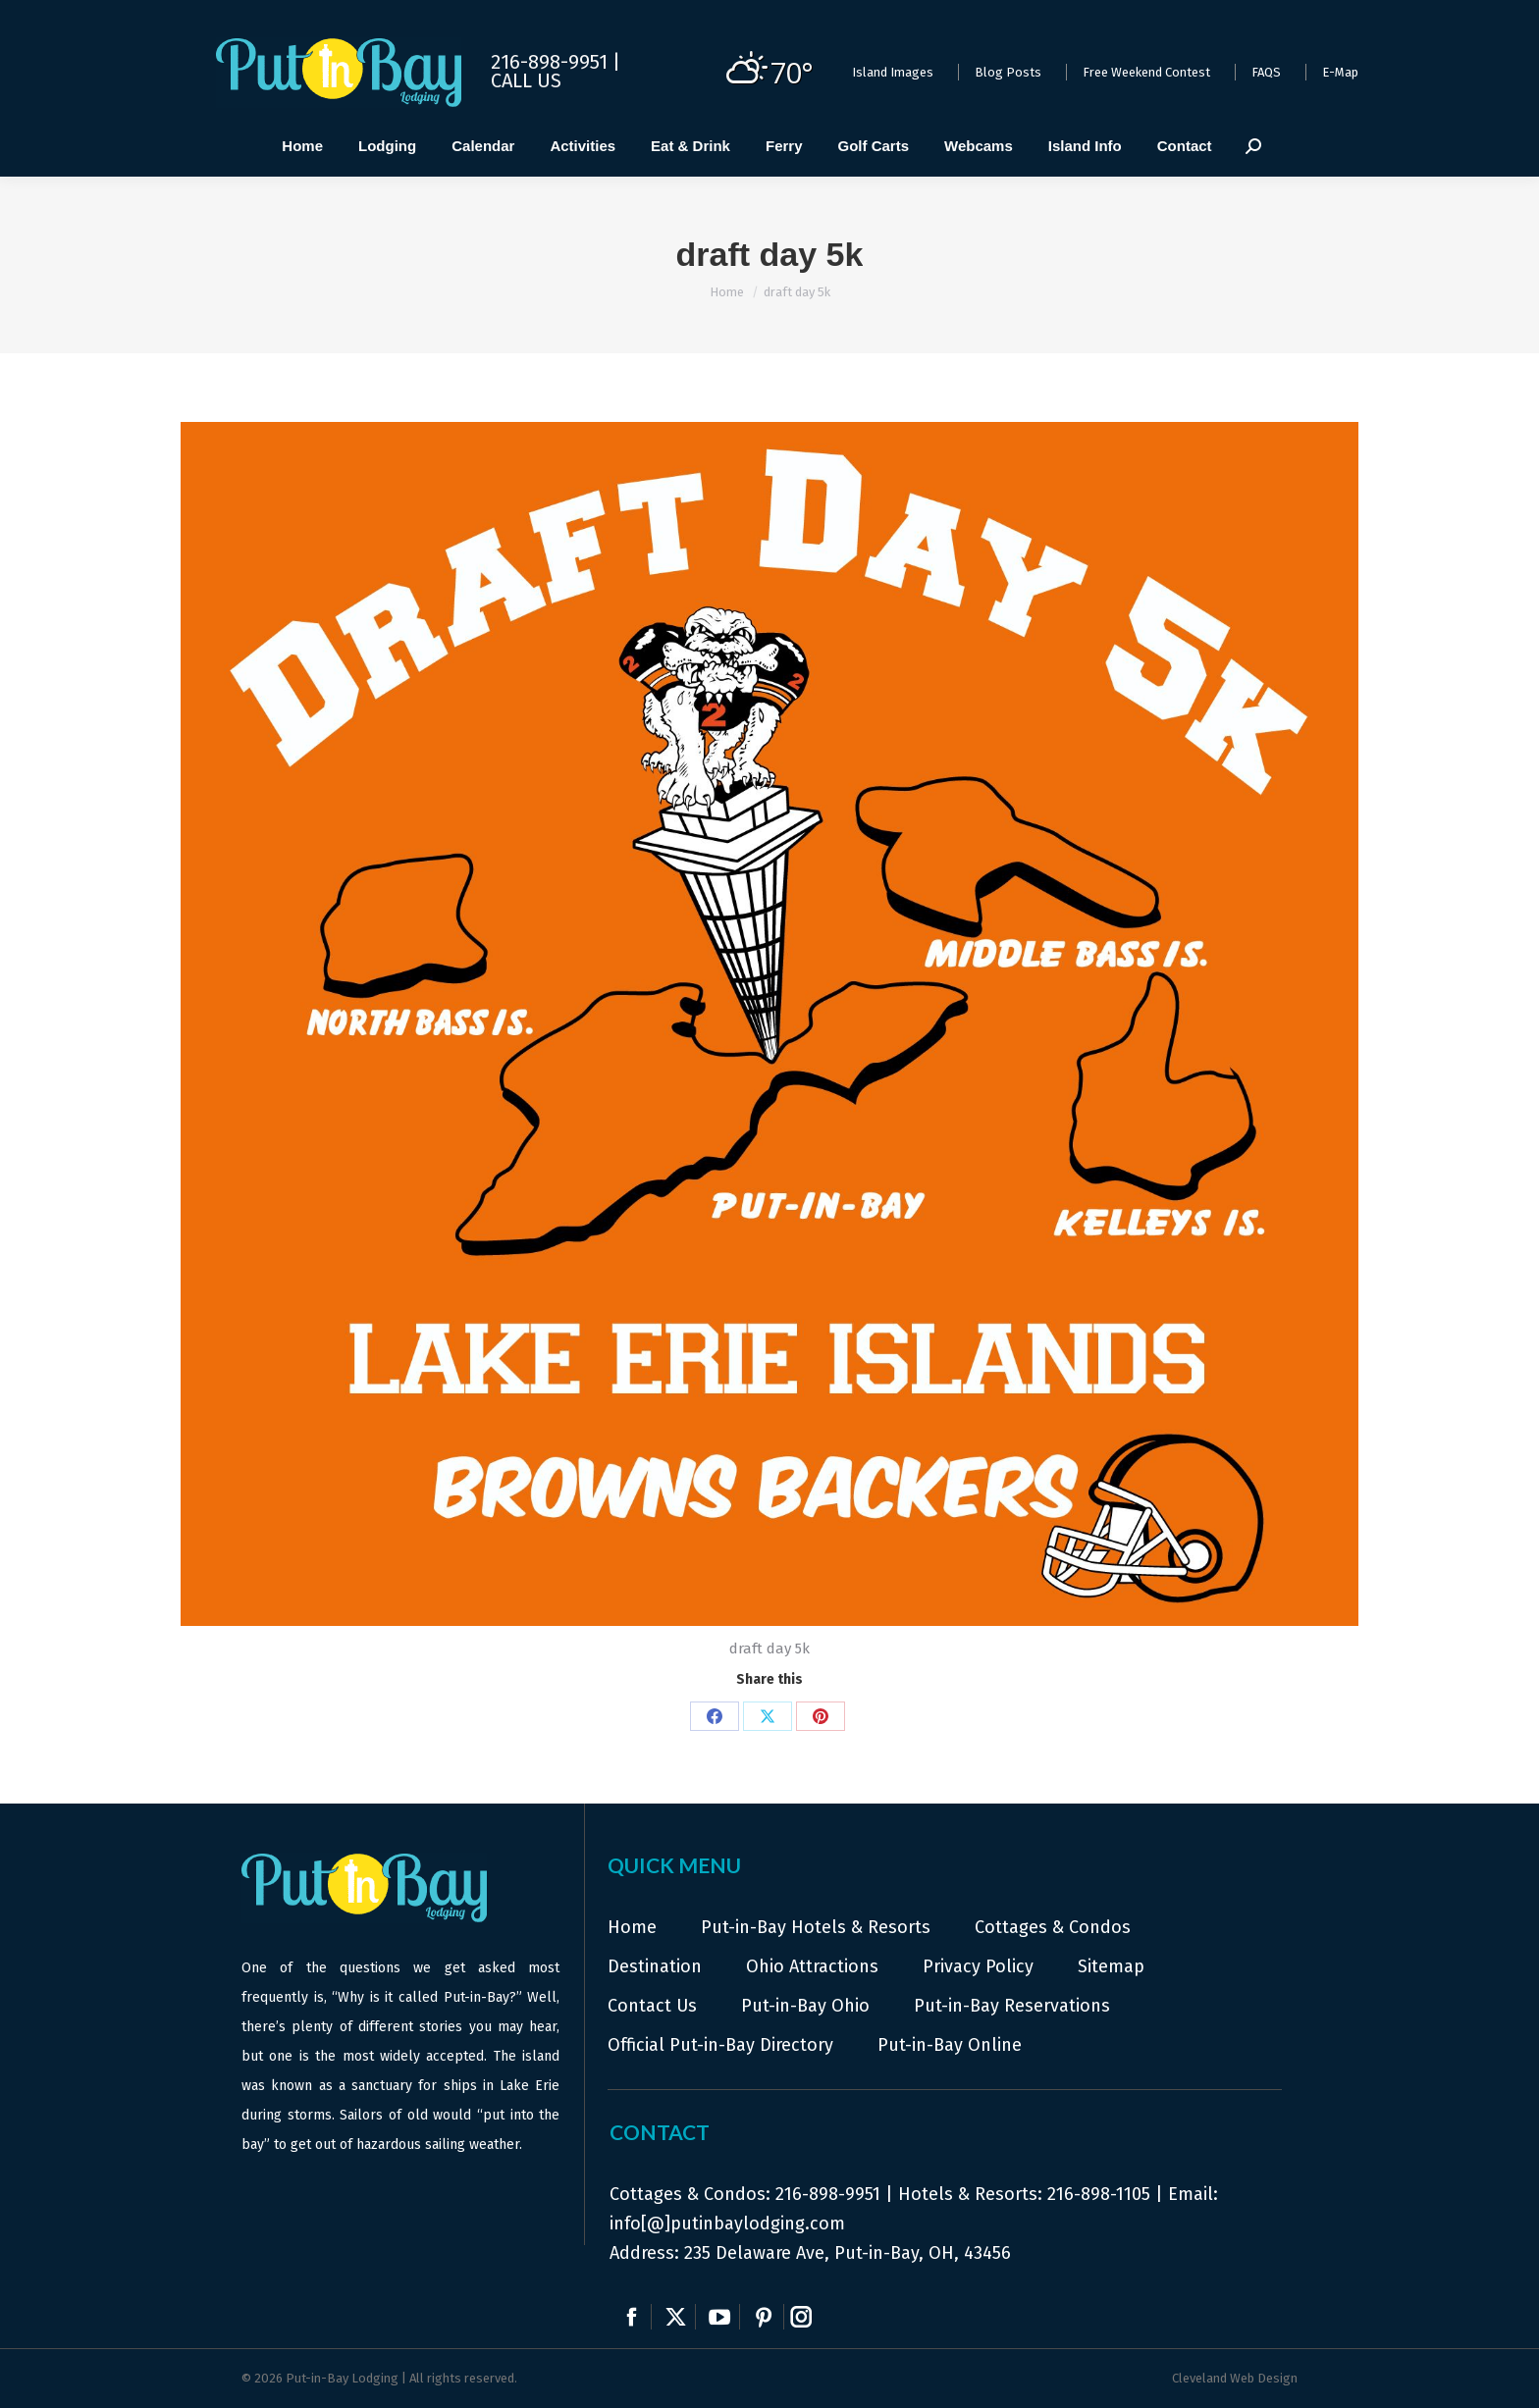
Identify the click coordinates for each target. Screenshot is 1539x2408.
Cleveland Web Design (1235, 2378)
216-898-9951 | (555, 62)
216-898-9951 (827, 2194)
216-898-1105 (1098, 2194)
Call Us (526, 80)
